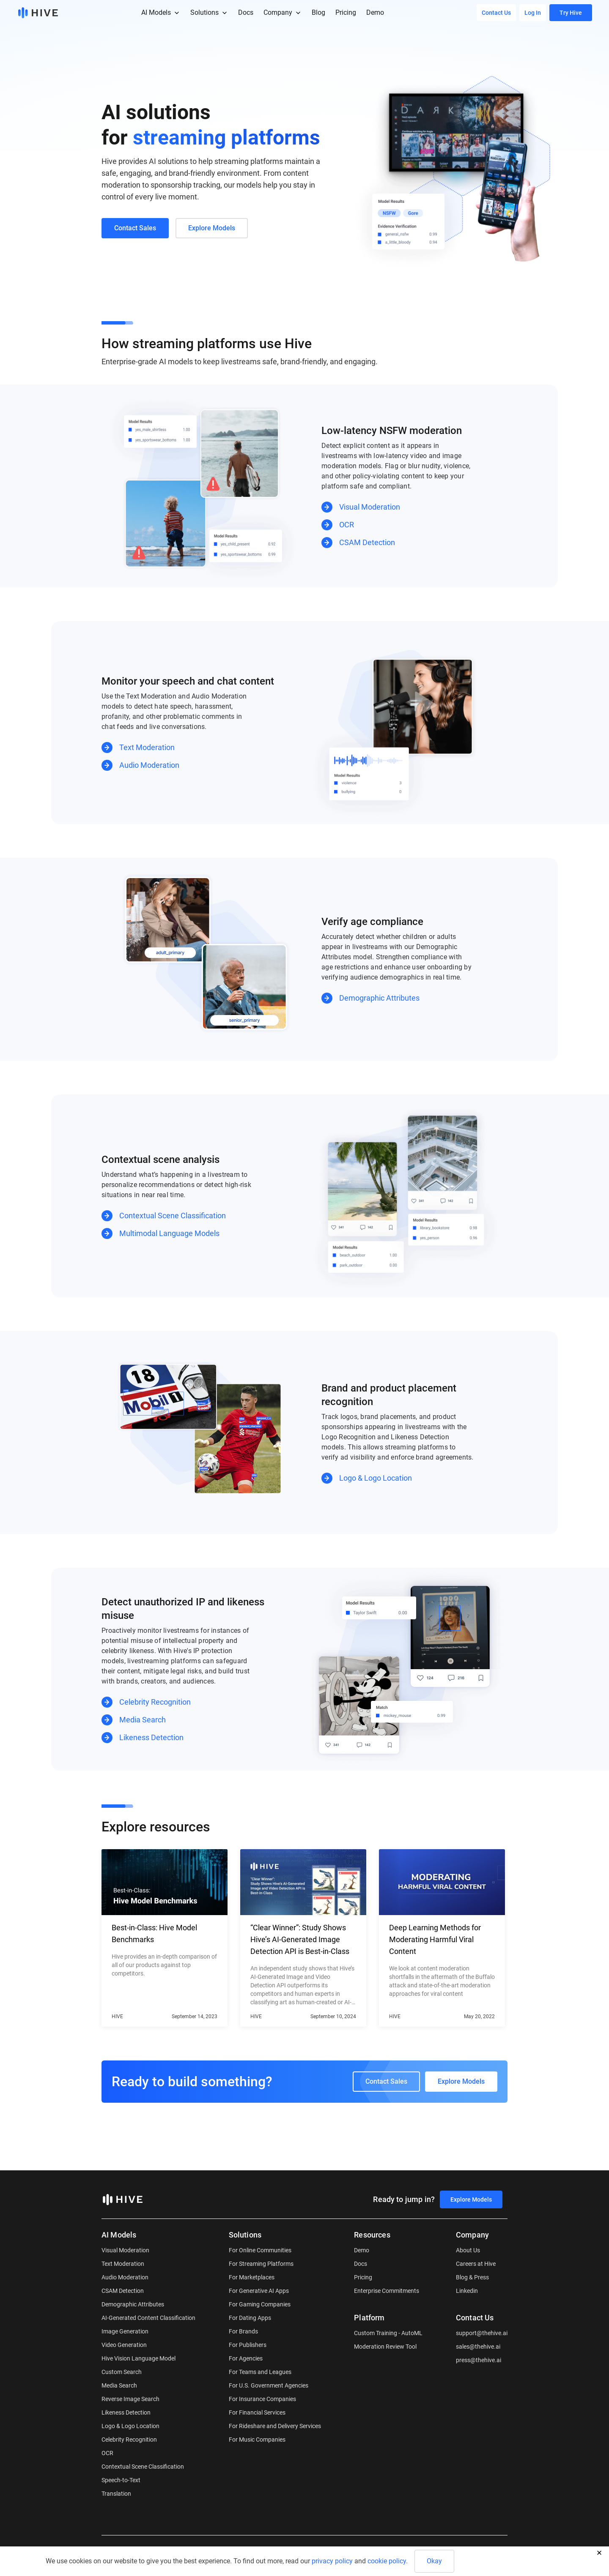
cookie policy (387, 2561)
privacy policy (332, 2561)
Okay (434, 2561)
